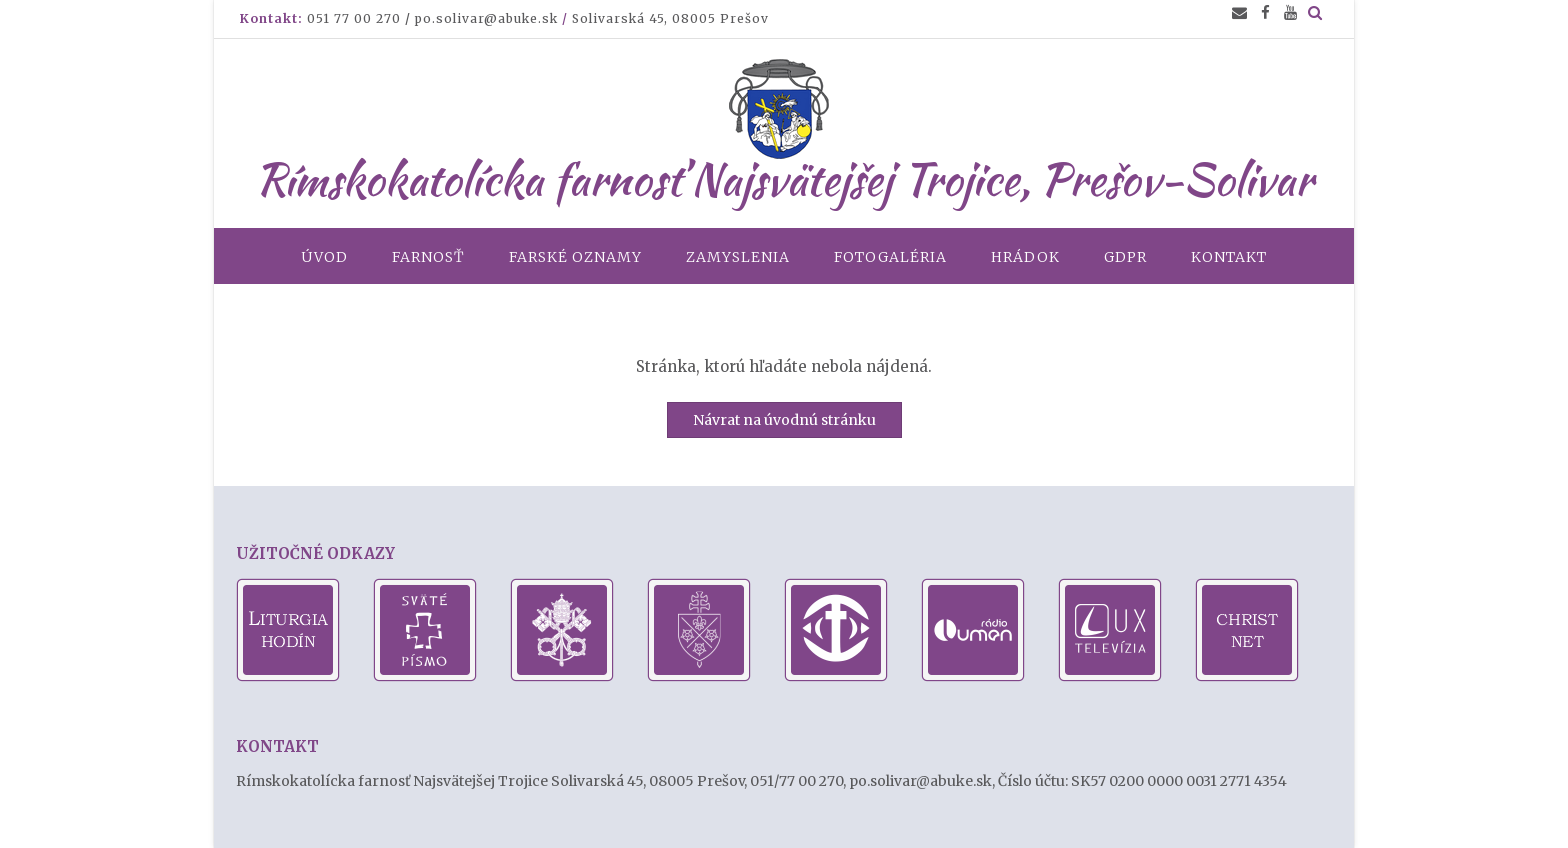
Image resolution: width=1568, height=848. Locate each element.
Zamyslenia (738, 257)
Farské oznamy (575, 257)
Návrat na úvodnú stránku (784, 420)
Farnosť (428, 257)
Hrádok (1025, 257)
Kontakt (1229, 257)
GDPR (1125, 257)
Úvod (324, 257)
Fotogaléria (890, 257)
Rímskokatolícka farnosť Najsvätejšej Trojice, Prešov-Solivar (784, 179)
